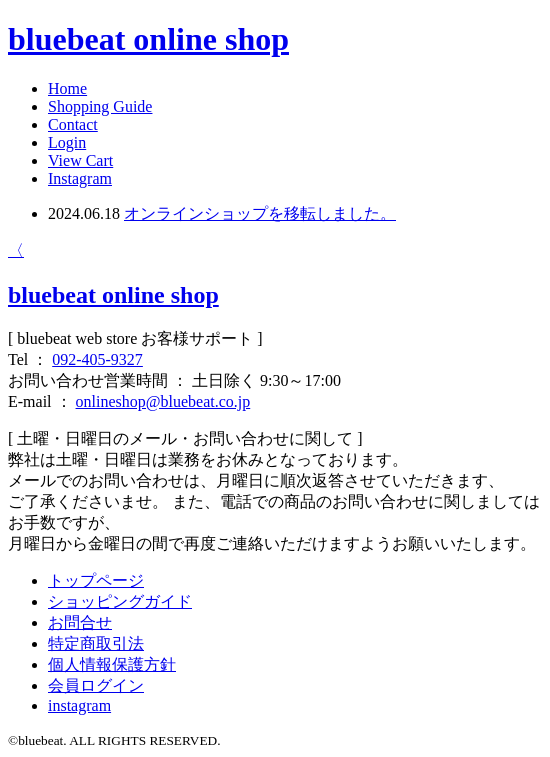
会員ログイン (96, 685)
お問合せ (80, 622)
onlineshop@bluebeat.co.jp (163, 401)
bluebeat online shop (148, 39)
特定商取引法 (96, 643)
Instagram (80, 178)
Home (67, 88)
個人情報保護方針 (112, 664)
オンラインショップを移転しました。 (260, 213)
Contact (73, 124)
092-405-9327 (97, 359)
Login (67, 142)
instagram (79, 705)
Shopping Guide (100, 106)
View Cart (80, 160)
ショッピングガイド (120, 601)
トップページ (96, 580)
